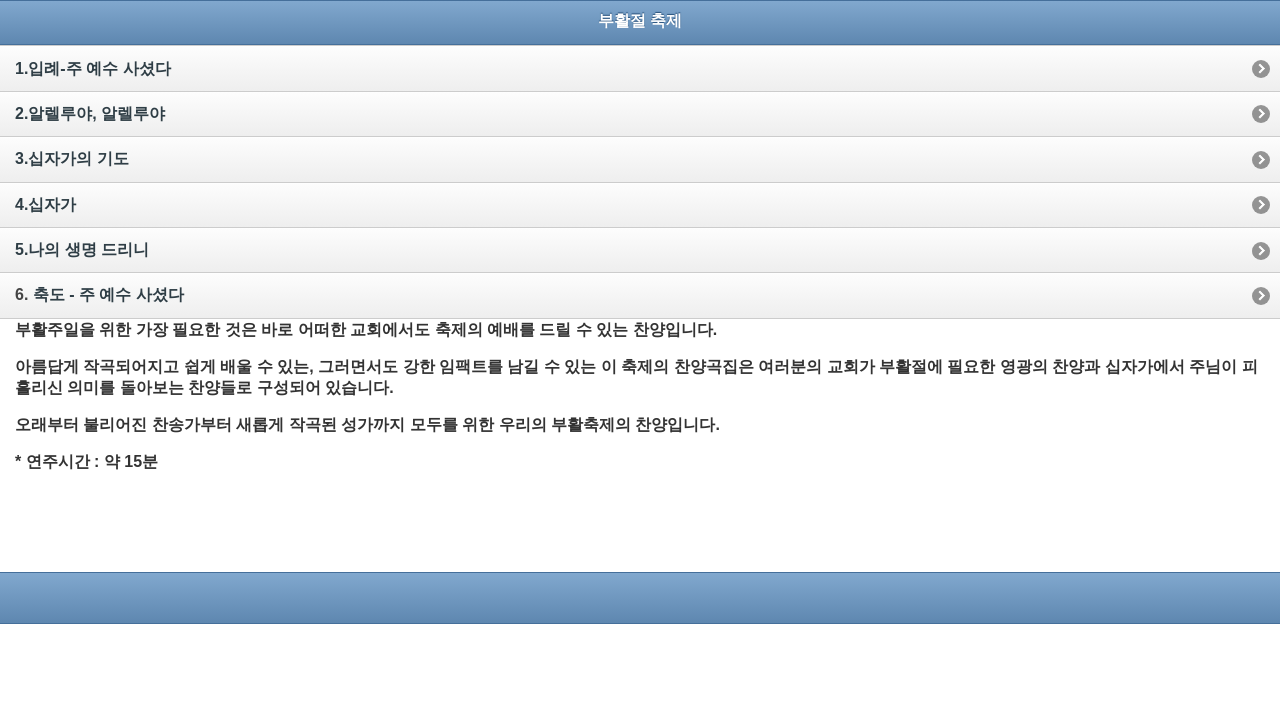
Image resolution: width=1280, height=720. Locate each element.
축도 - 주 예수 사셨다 (108, 294)
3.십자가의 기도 (72, 158)
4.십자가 (45, 204)
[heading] (640, 21)
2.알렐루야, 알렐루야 (90, 113)
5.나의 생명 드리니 (82, 249)
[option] (640, 67)
